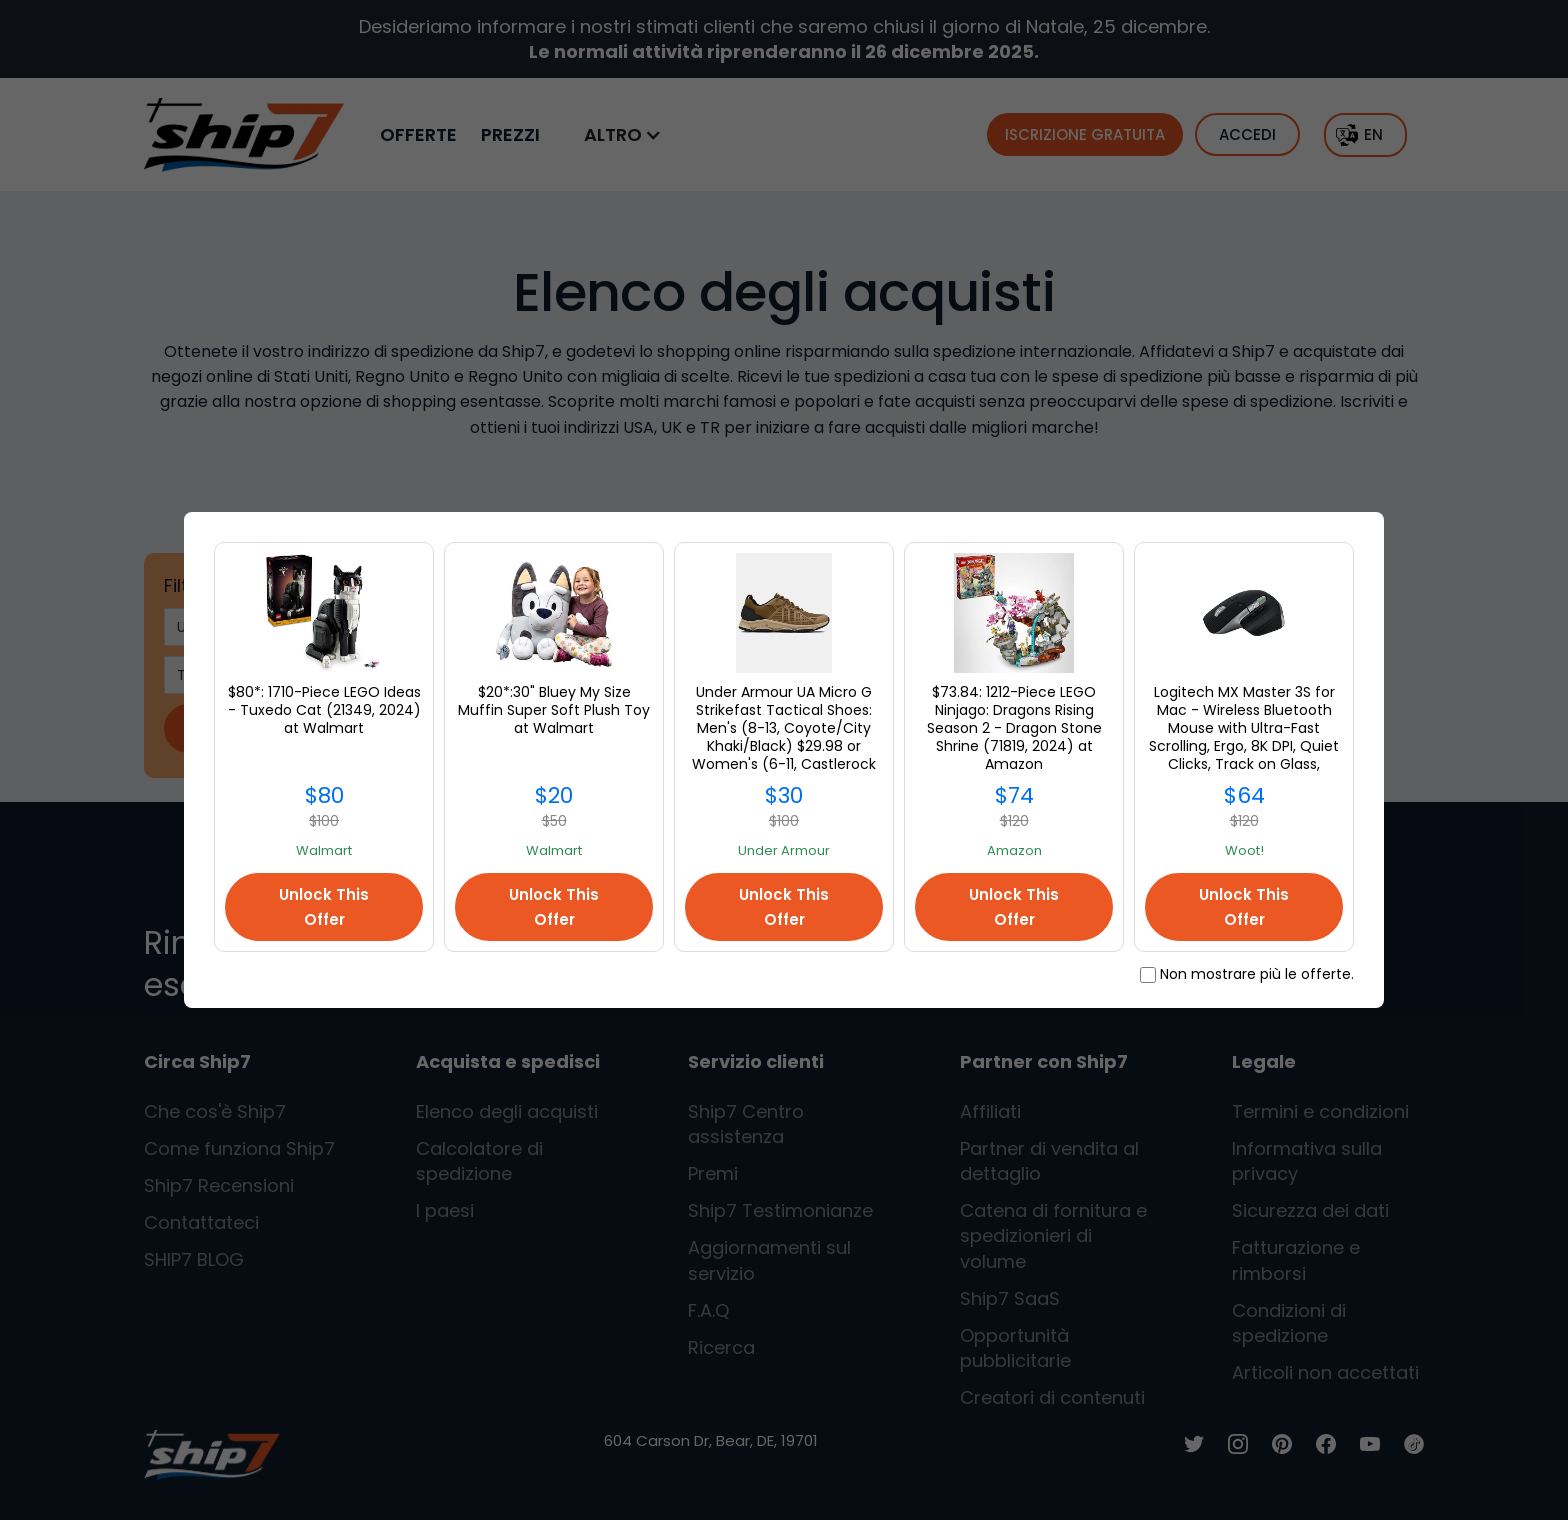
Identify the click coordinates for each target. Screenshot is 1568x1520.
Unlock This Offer (324, 907)
